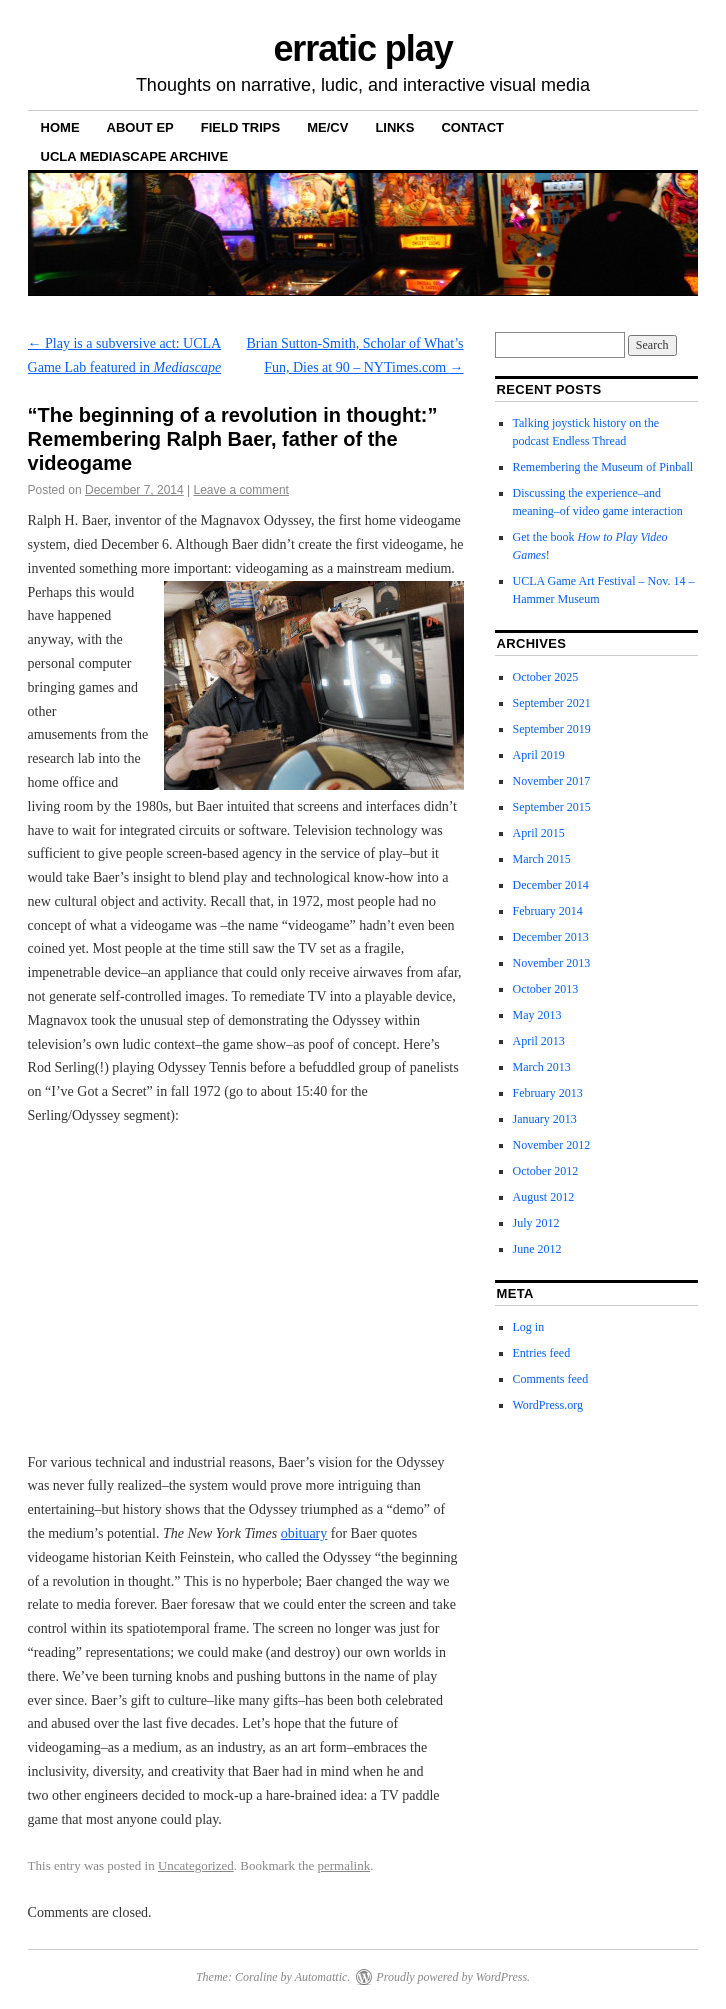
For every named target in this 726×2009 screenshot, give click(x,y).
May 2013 (537, 1015)
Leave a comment (241, 490)
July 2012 (536, 1223)
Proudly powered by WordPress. (453, 1977)
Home (60, 127)
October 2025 (546, 677)
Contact (472, 127)
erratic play (362, 48)
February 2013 (548, 1093)
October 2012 (546, 1171)
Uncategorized (196, 1865)
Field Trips (240, 127)
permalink (343, 1865)
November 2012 (552, 1145)
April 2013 (539, 1041)
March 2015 (542, 859)
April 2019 (539, 755)
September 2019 (552, 729)
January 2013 (545, 1119)
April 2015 (539, 833)
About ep (140, 127)
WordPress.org (548, 1405)
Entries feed (542, 1353)
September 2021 (552, 703)
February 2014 (548, 911)
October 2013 (546, 989)
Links (394, 127)
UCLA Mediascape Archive (135, 156)
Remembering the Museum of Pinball (603, 467)
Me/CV (327, 127)
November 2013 (552, 963)
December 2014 (551, 885)
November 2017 (552, 781)
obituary (304, 1533)
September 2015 (552, 807)
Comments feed (551, 1379)
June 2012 (537, 1249)
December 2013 (551, 937)
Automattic (321, 1977)
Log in (529, 1327)
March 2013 (542, 1067)
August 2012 (544, 1197)
